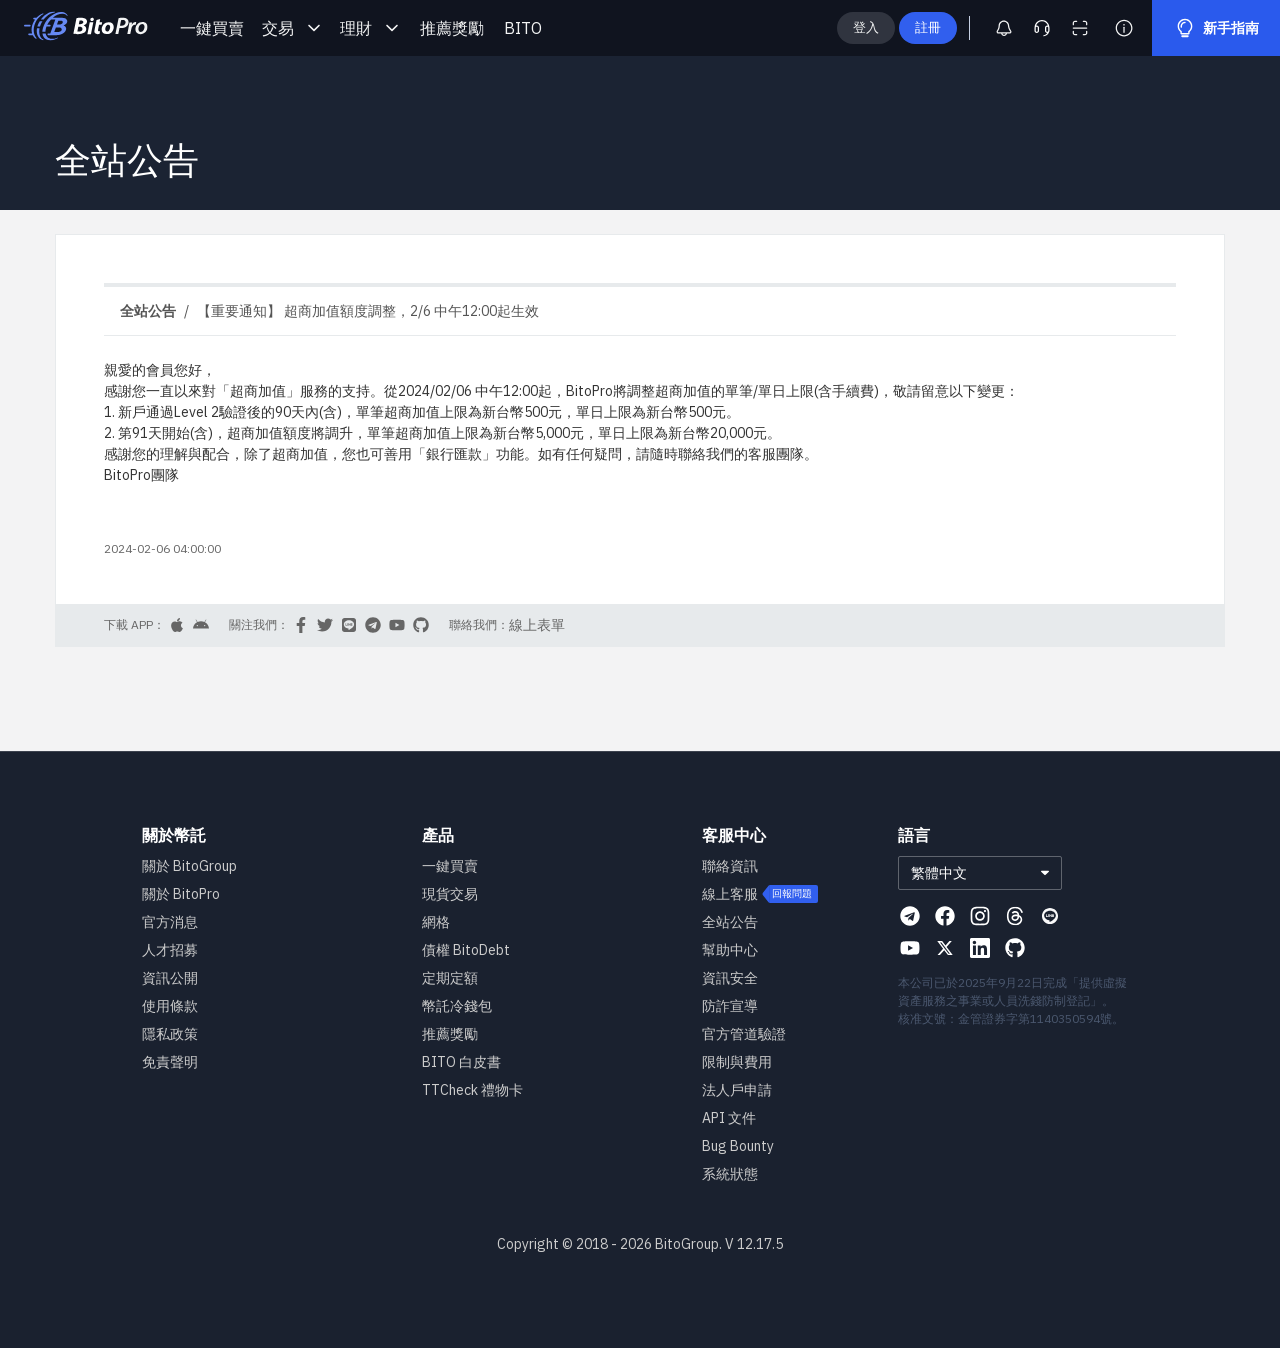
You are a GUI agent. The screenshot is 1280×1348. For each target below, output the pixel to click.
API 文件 (729, 1118)
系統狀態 (730, 1174)
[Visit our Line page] (1050, 916)
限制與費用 (737, 1062)
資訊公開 (170, 978)
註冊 (960, 27)
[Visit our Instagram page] (980, 916)
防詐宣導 (730, 1006)
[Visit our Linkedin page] (980, 948)
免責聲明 (170, 1062)
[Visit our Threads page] (1015, 916)
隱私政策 (170, 1034)
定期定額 (450, 978)
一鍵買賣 (212, 28)
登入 (898, 27)
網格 (436, 922)
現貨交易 (450, 894)
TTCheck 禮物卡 (472, 1090)
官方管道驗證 (744, 1034)
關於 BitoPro (181, 894)
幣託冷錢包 (457, 1006)
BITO (523, 28)
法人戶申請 (737, 1090)
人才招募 (170, 950)
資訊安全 (730, 978)
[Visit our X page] (945, 948)
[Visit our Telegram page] (910, 916)
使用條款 (170, 1006)
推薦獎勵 (452, 28)
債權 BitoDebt (466, 950)
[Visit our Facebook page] (945, 916)
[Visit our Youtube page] (910, 948)
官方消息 (170, 922)
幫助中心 (730, 950)
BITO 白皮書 (461, 1062)
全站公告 (730, 922)
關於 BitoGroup (189, 866)
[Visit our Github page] (1015, 948)
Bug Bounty (738, 1146)
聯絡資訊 (730, 866)
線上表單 (537, 625)
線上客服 (730, 894)
